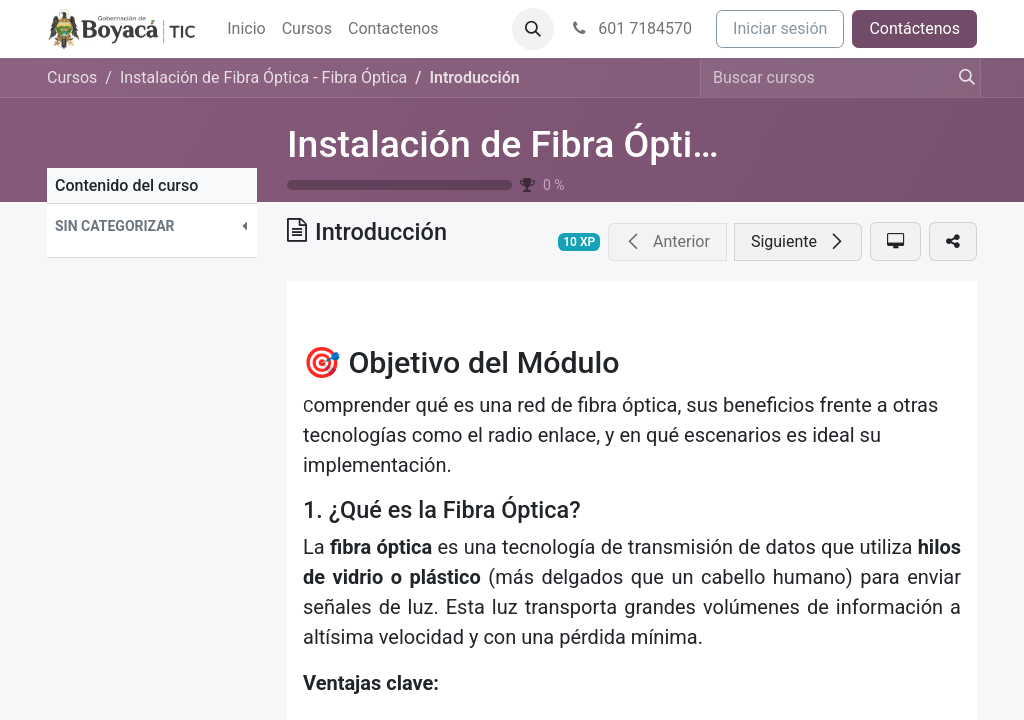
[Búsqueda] (961, 78)
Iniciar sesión (780, 28)
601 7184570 (631, 28)
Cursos (72, 77)
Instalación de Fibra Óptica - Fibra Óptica (626, 144)
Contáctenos (914, 28)
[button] (533, 29)
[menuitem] (246, 29)
